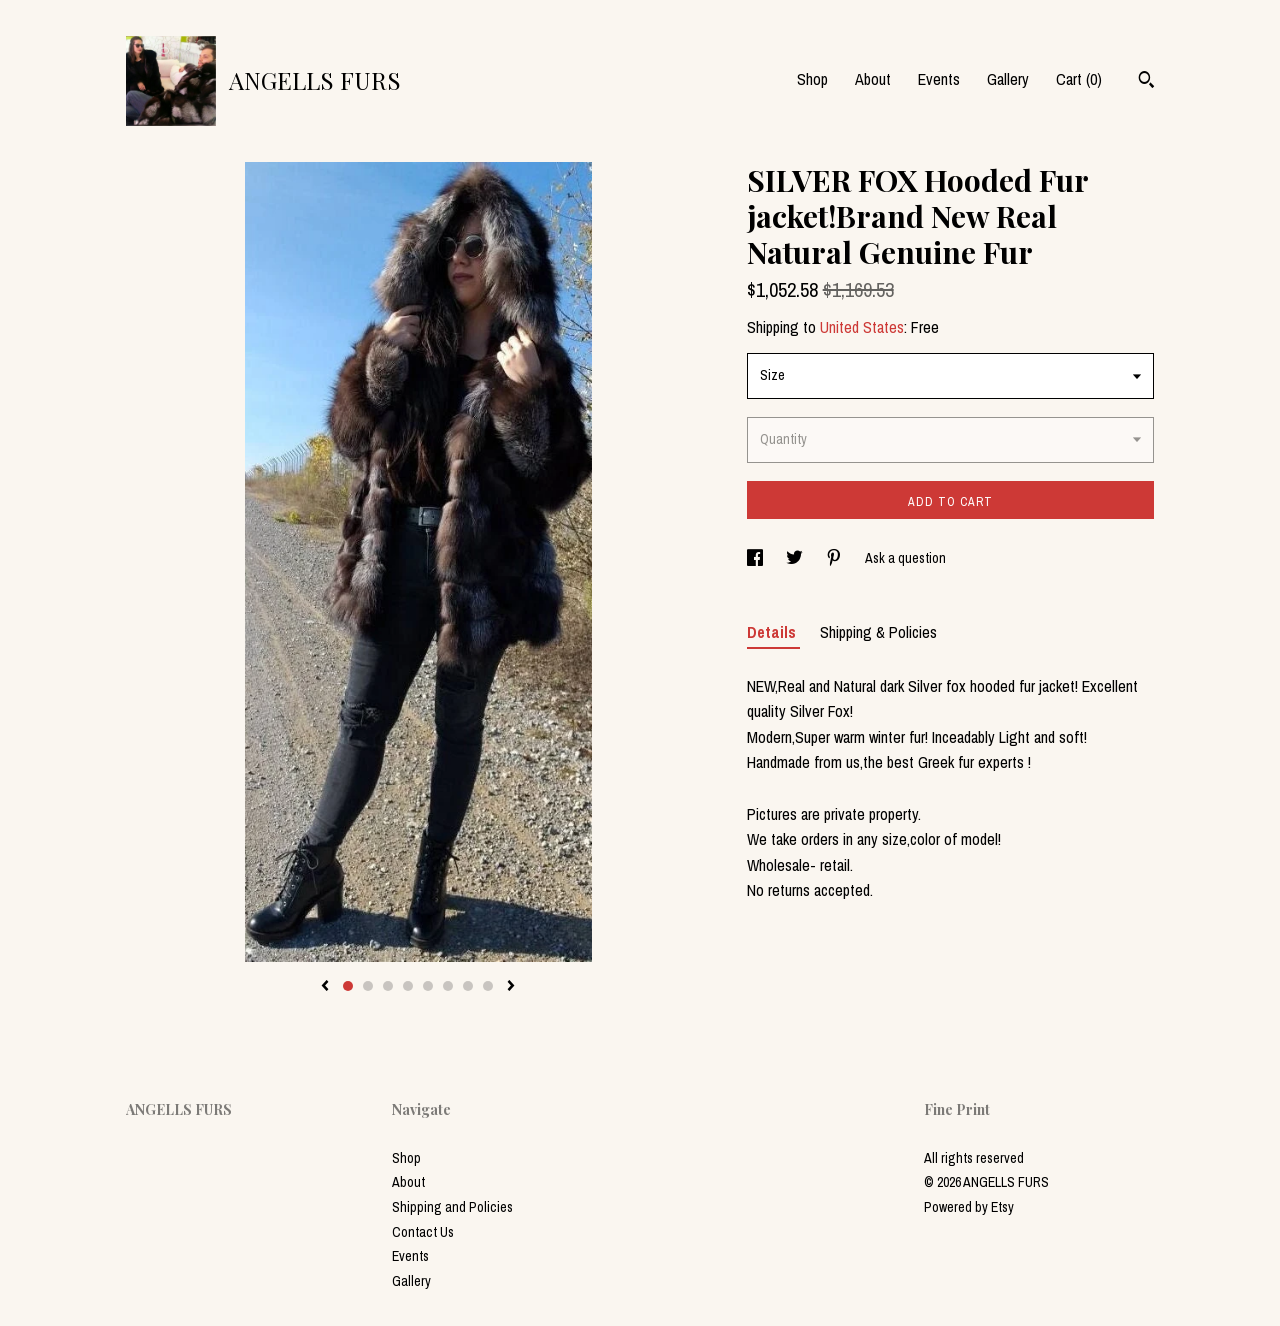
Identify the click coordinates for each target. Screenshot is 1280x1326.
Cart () (1079, 79)
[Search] (1146, 82)
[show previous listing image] (325, 987)
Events (939, 79)
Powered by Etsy (969, 1207)
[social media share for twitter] (796, 558)
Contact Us (423, 1232)
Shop (812, 79)
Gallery (1008, 79)
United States (862, 327)
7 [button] (468, 986)
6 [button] (448, 986)
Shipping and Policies (452, 1207)
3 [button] (388, 986)
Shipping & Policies (878, 632)
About (873, 79)
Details (773, 632)
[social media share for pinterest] (835, 558)
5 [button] (428, 986)
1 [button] (348, 986)
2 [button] (368, 986)
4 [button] (408, 986)
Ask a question (905, 558)
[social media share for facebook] (756, 558)
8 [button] (488, 986)
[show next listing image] (511, 987)
